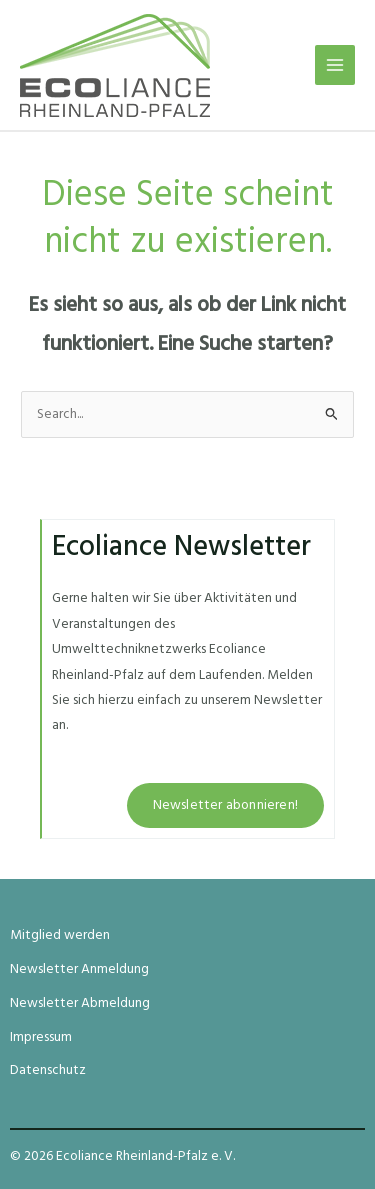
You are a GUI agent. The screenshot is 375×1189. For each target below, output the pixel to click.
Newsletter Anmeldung (79, 969)
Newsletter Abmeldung (80, 1003)
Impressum (41, 1037)
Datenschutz (48, 1070)
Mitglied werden (60, 935)
